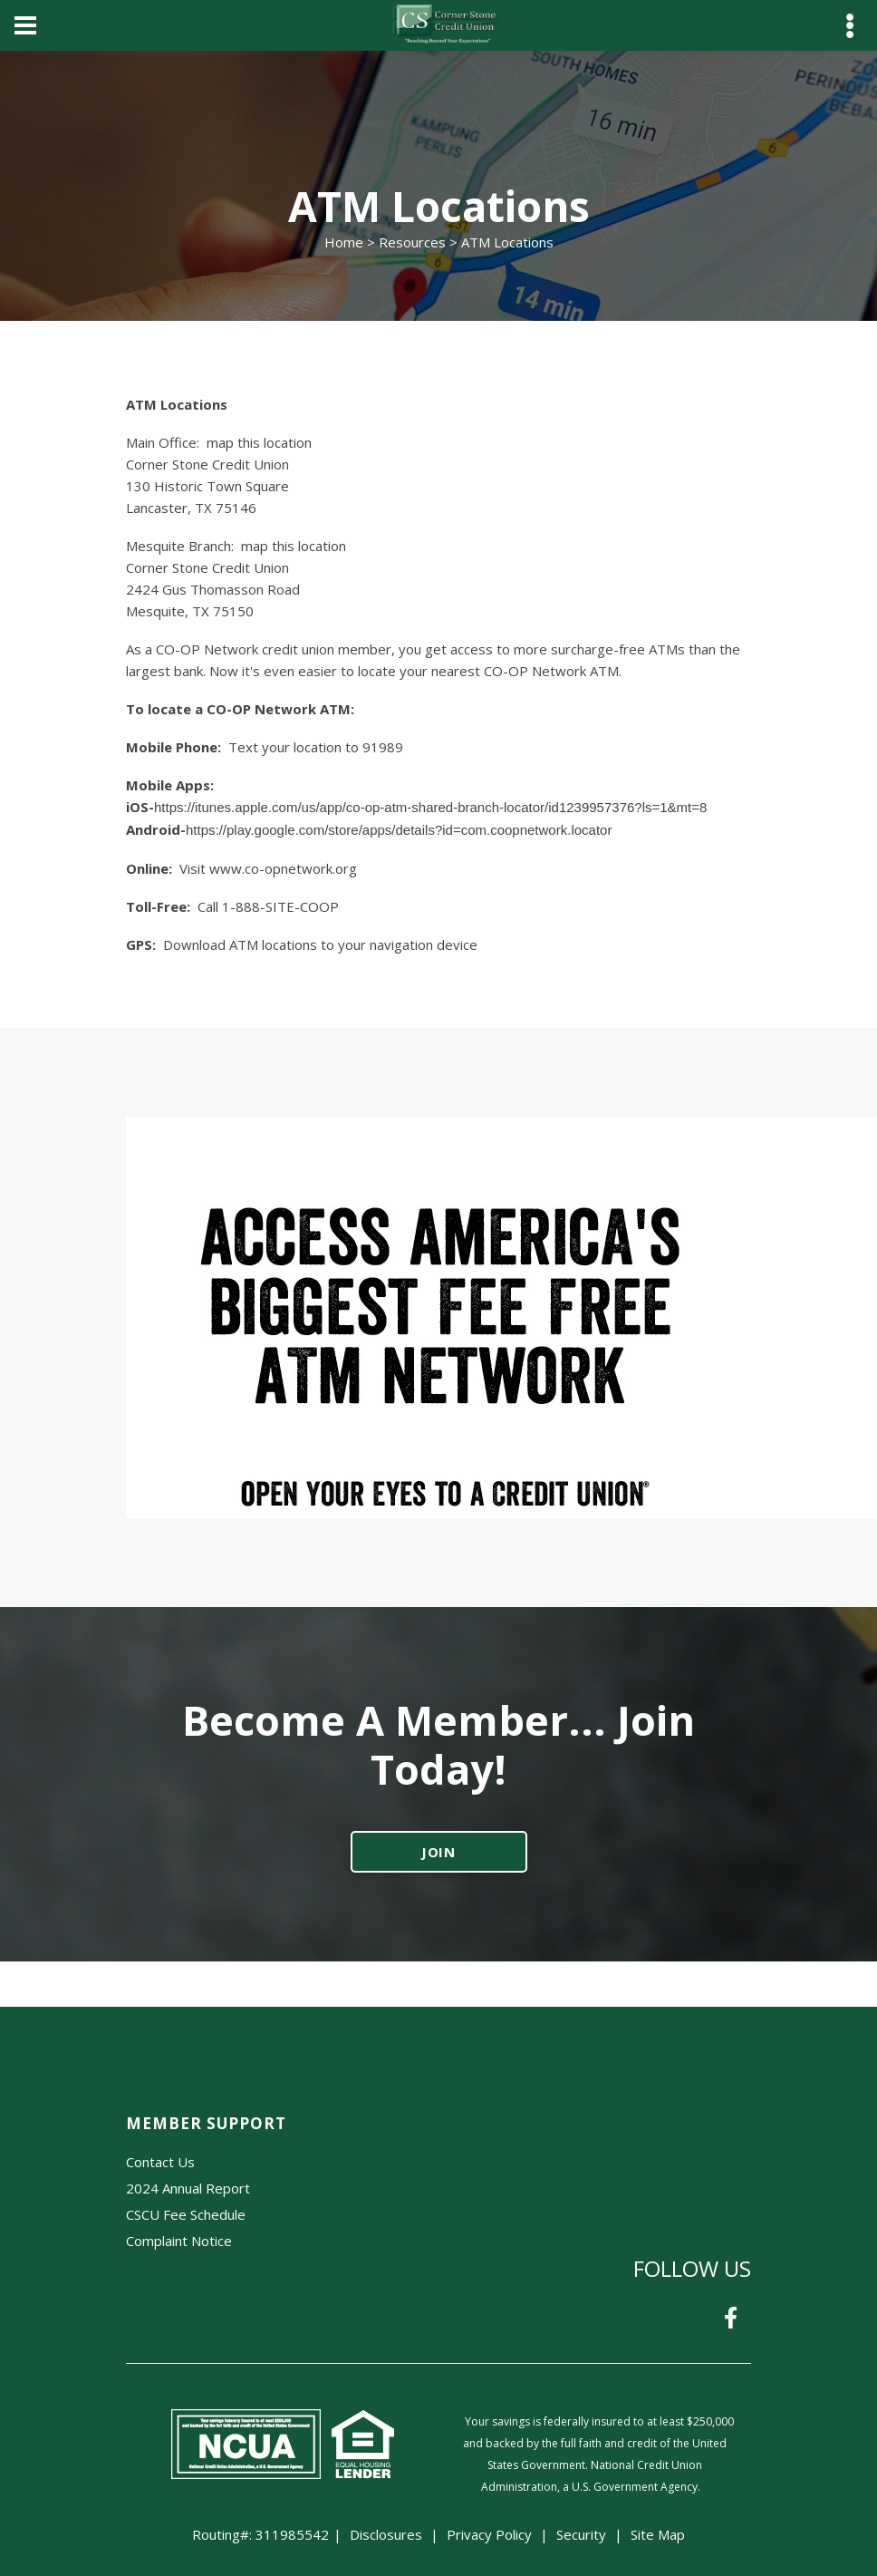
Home (343, 242)
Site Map (658, 2534)
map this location (259, 442)
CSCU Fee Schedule (186, 2214)
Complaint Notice (179, 2241)
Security (581, 2534)
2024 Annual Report (188, 2188)
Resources (412, 242)
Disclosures (386, 2534)
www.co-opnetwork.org (283, 868)
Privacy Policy (489, 2534)
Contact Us (160, 2162)
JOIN (439, 1852)
